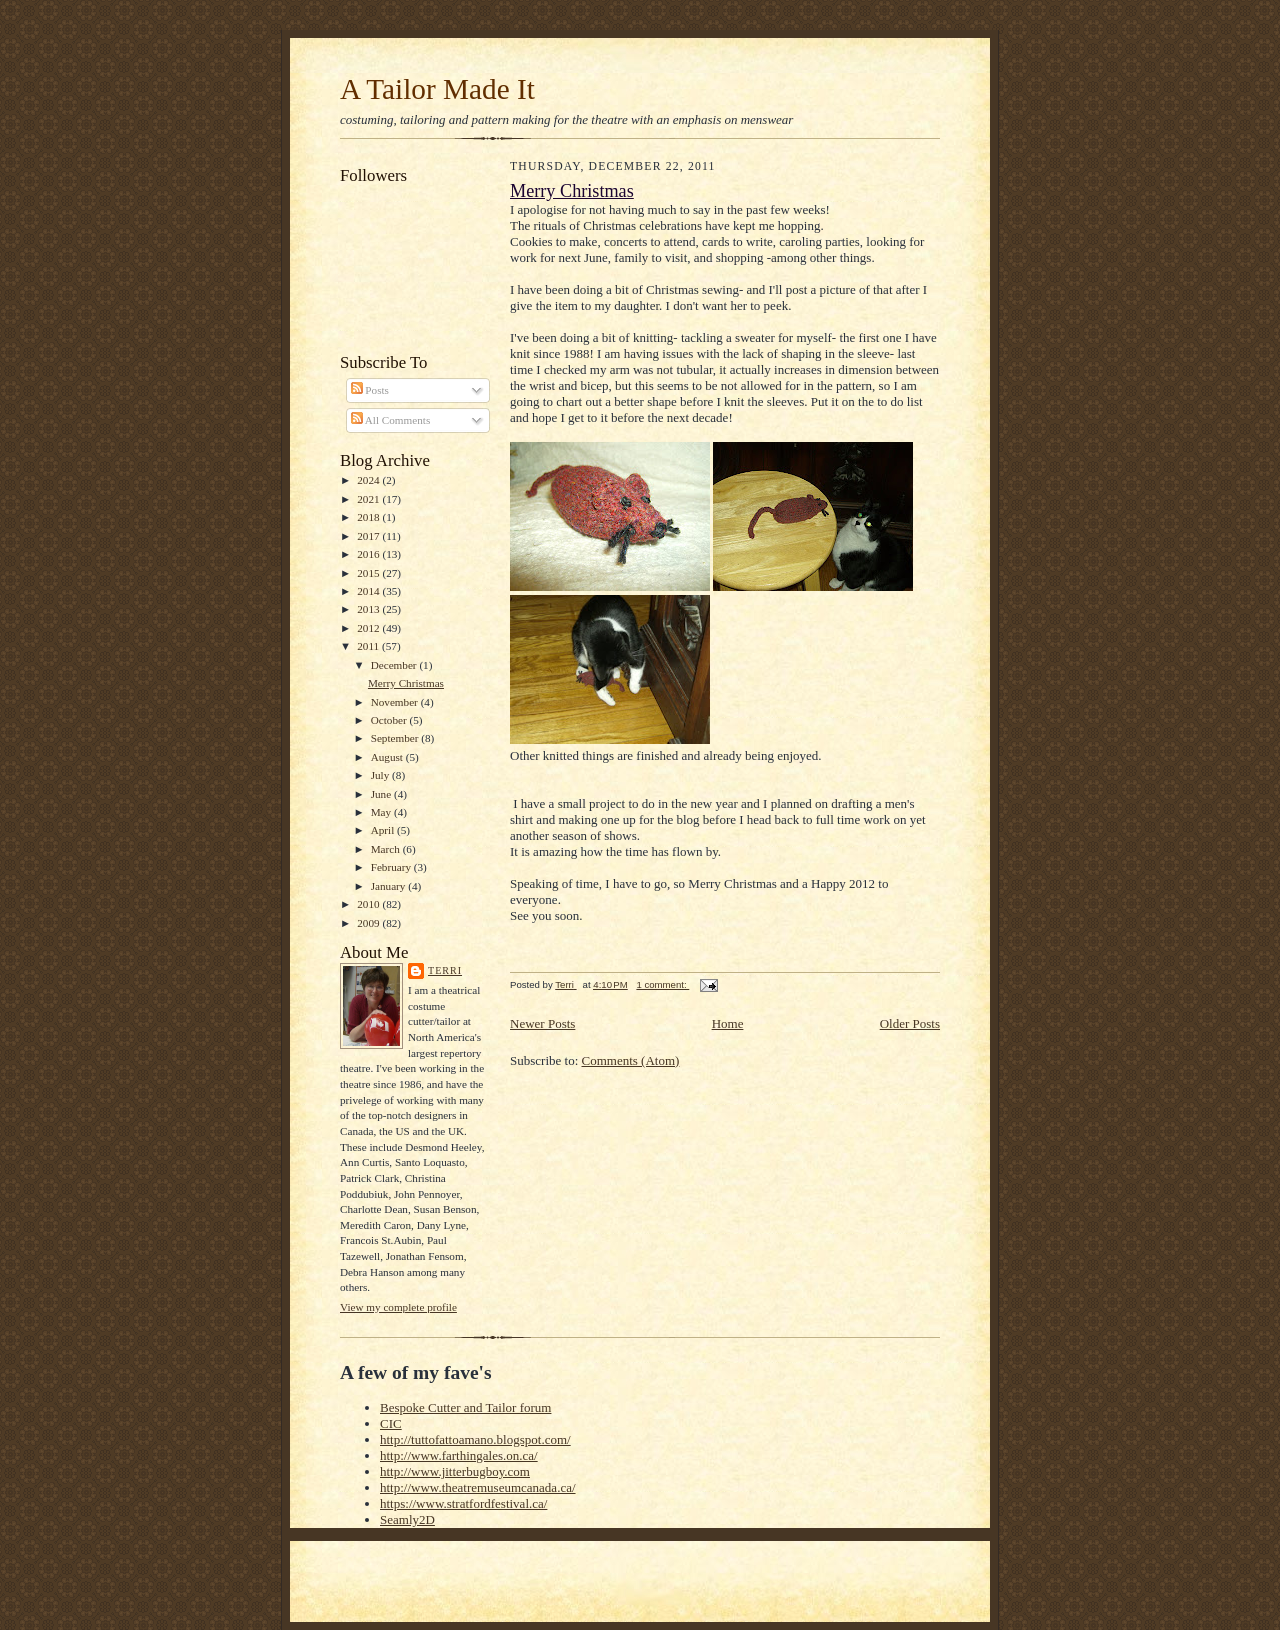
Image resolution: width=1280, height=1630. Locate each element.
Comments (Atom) (631, 1060)
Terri (445, 970)
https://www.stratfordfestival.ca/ (463, 1503)
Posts (370, 390)
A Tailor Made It (437, 89)
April (384, 830)
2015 (369, 573)
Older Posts (910, 1023)
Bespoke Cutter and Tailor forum (465, 1407)
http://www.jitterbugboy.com (455, 1471)
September (396, 738)
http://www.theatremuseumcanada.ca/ (478, 1487)
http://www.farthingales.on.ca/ (459, 1455)
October (390, 720)
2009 (369, 923)
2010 (369, 904)
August (388, 757)
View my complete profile (398, 1307)
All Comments (391, 420)
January (390, 886)
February (392, 867)
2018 (369, 517)
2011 (369, 646)
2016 (369, 554)
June (382, 794)
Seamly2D (407, 1519)
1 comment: (662, 984)
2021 (369, 499)
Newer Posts (542, 1023)
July (381, 775)
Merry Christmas (406, 683)
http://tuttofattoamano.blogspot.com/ (475, 1439)
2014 (369, 591)
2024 (369, 480)
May (382, 812)
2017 (369, 536)
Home (728, 1023)
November (396, 702)
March (387, 849)
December (395, 665)
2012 (369, 628)
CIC (391, 1423)
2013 (369, 609)
